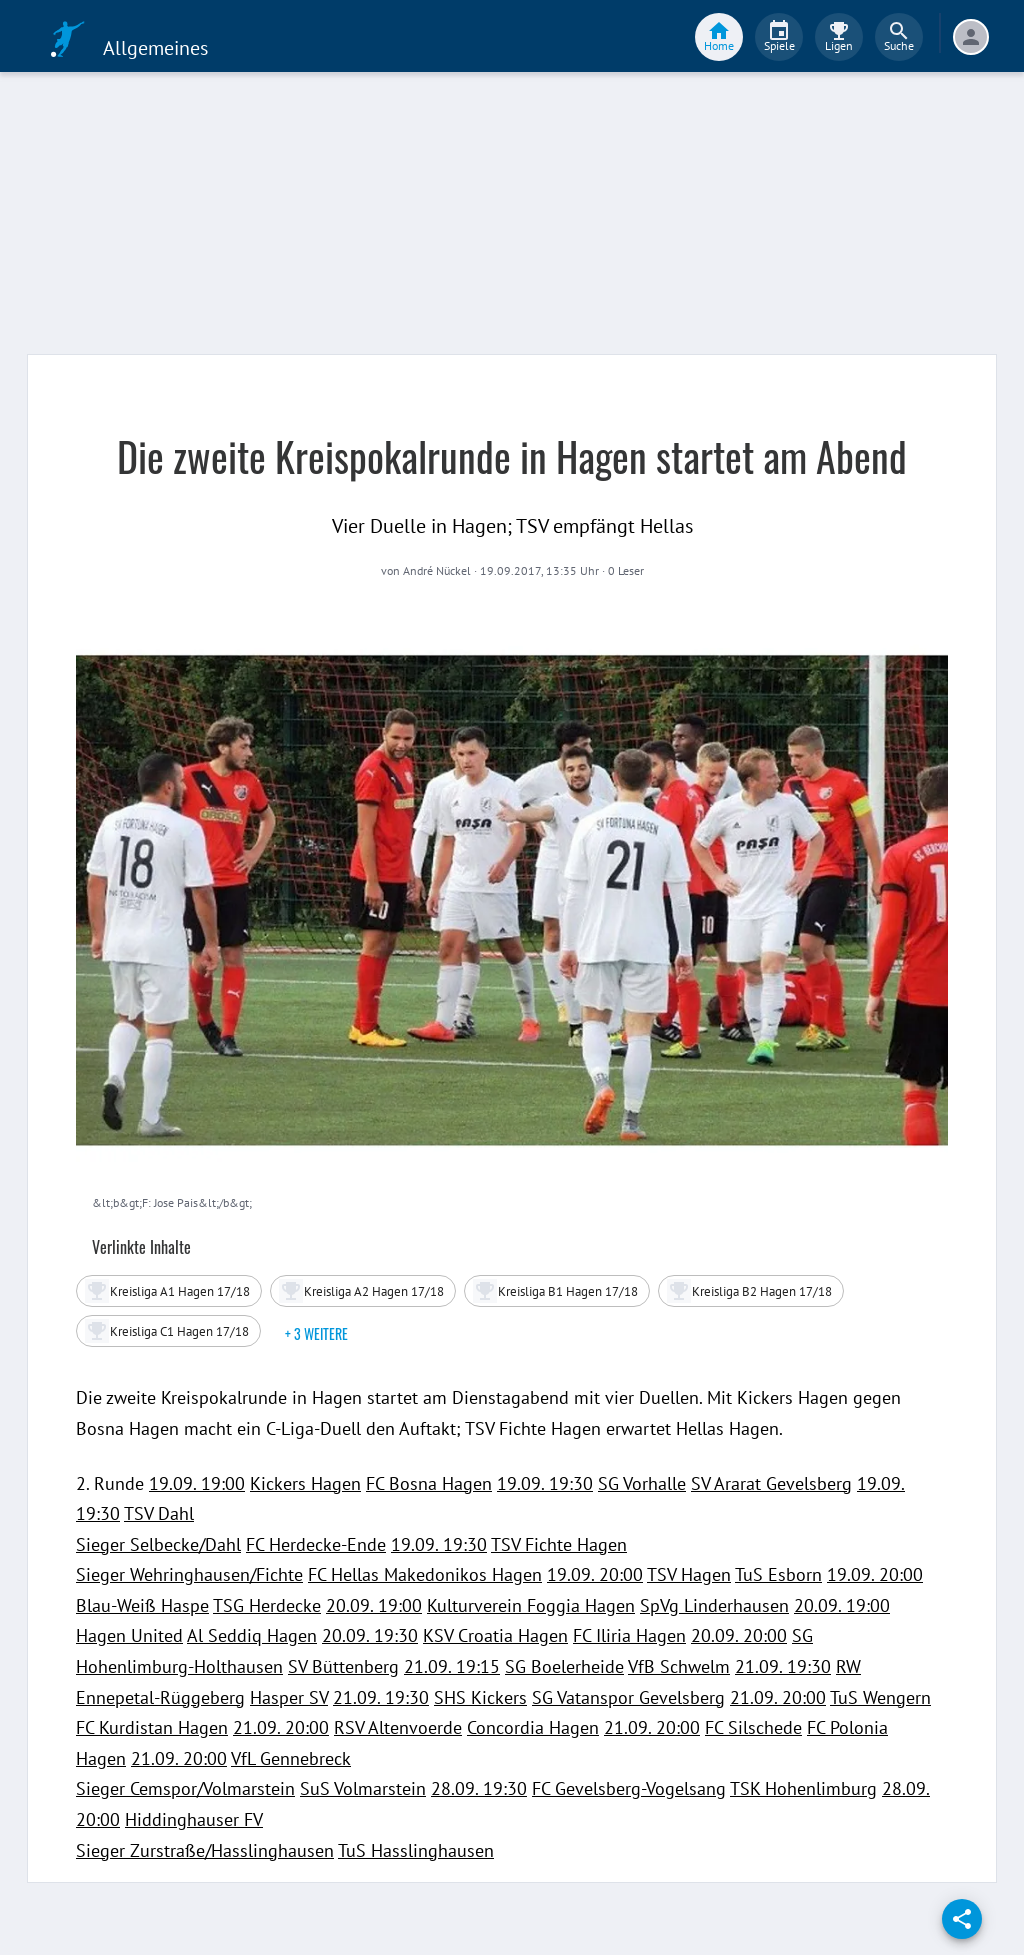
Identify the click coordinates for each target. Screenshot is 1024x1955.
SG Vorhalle (642, 1483)
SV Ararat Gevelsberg (771, 1483)
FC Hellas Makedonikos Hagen (425, 1574)
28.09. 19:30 (479, 1788)
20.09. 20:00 (739, 1635)
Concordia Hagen (533, 1727)
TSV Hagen (689, 1574)
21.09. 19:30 (783, 1666)
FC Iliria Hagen (629, 1635)
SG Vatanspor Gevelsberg (628, 1697)
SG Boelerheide (564, 1666)
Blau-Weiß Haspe (142, 1605)
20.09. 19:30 (370, 1635)
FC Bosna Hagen (429, 1483)
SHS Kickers (480, 1697)
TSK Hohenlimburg (803, 1788)
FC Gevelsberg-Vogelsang (629, 1788)
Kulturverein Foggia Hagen (531, 1605)
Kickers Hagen (305, 1483)
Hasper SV (289, 1697)
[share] (962, 1919)
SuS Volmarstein (363, 1788)
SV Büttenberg (343, 1666)
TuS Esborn (778, 1574)
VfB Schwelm (679, 1666)
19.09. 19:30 (545, 1483)
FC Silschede (753, 1727)
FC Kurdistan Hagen (152, 1727)
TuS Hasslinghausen (416, 1850)
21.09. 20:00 (778, 1697)
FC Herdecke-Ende (316, 1544)
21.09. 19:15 (452, 1666)
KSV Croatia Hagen (495, 1635)
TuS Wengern (880, 1697)
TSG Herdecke (267, 1605)
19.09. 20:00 (595, 1574)
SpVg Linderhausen (714, 1605)
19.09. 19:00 (197, 1483)
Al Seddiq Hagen (252, 1635)
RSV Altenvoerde (398, 1727)
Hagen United (129, 1635)
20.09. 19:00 (374, 1605)
